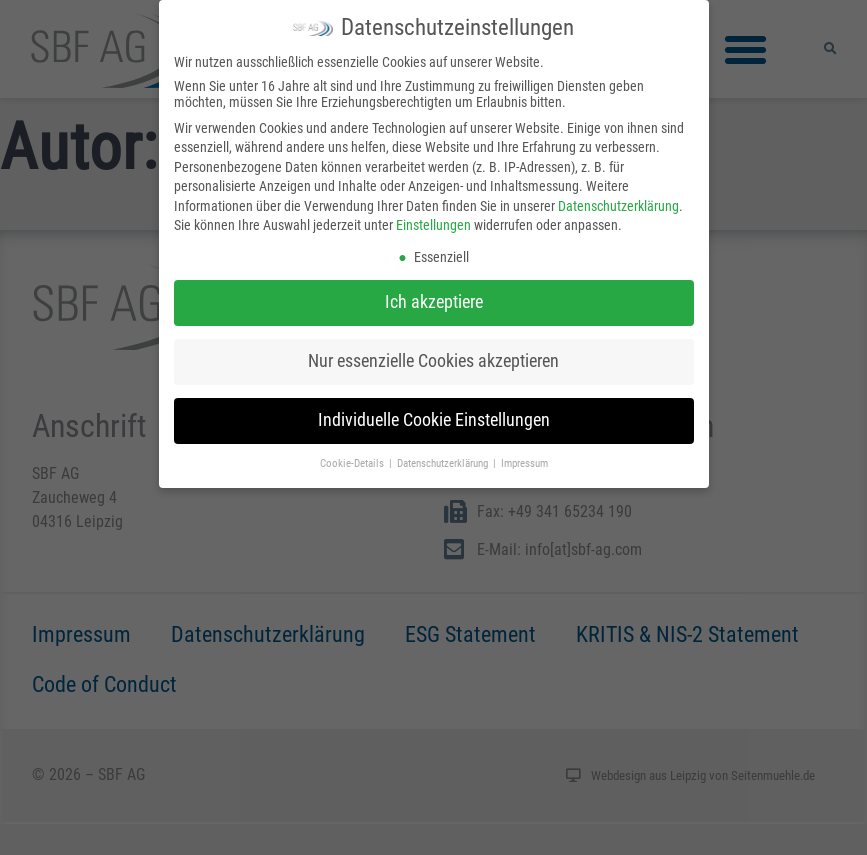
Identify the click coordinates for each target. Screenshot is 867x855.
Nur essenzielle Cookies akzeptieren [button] (433, 357)
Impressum (524, 459)
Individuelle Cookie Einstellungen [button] (434, 416)
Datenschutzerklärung (618, 202)
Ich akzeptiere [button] (434, 298)
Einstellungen (433, 222)
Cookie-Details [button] (353, 459)
